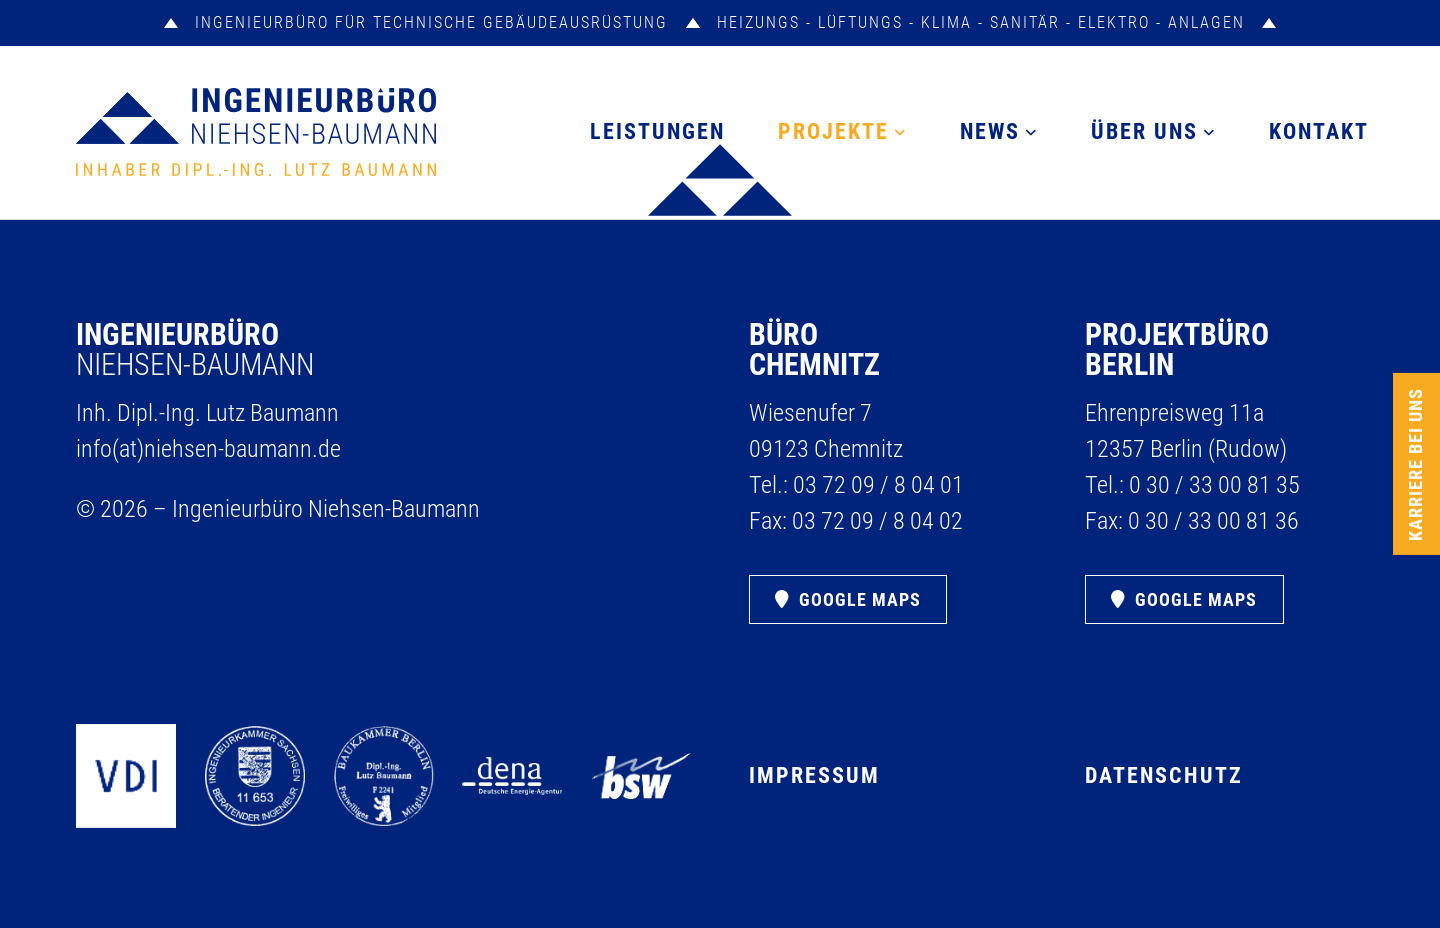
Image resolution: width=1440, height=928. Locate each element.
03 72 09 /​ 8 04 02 (877, 521)
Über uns (1144, 131)
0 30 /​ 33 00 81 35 (1214, 485)
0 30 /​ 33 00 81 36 (1213, 521)
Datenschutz (1164, 775)
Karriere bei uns (1416, 464)
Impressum (814, 775)
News (990, 131)
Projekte (833, 131)
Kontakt (1319, 131)
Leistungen (657, 131)
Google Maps (860, 599)
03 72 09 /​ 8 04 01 (878, 485)
